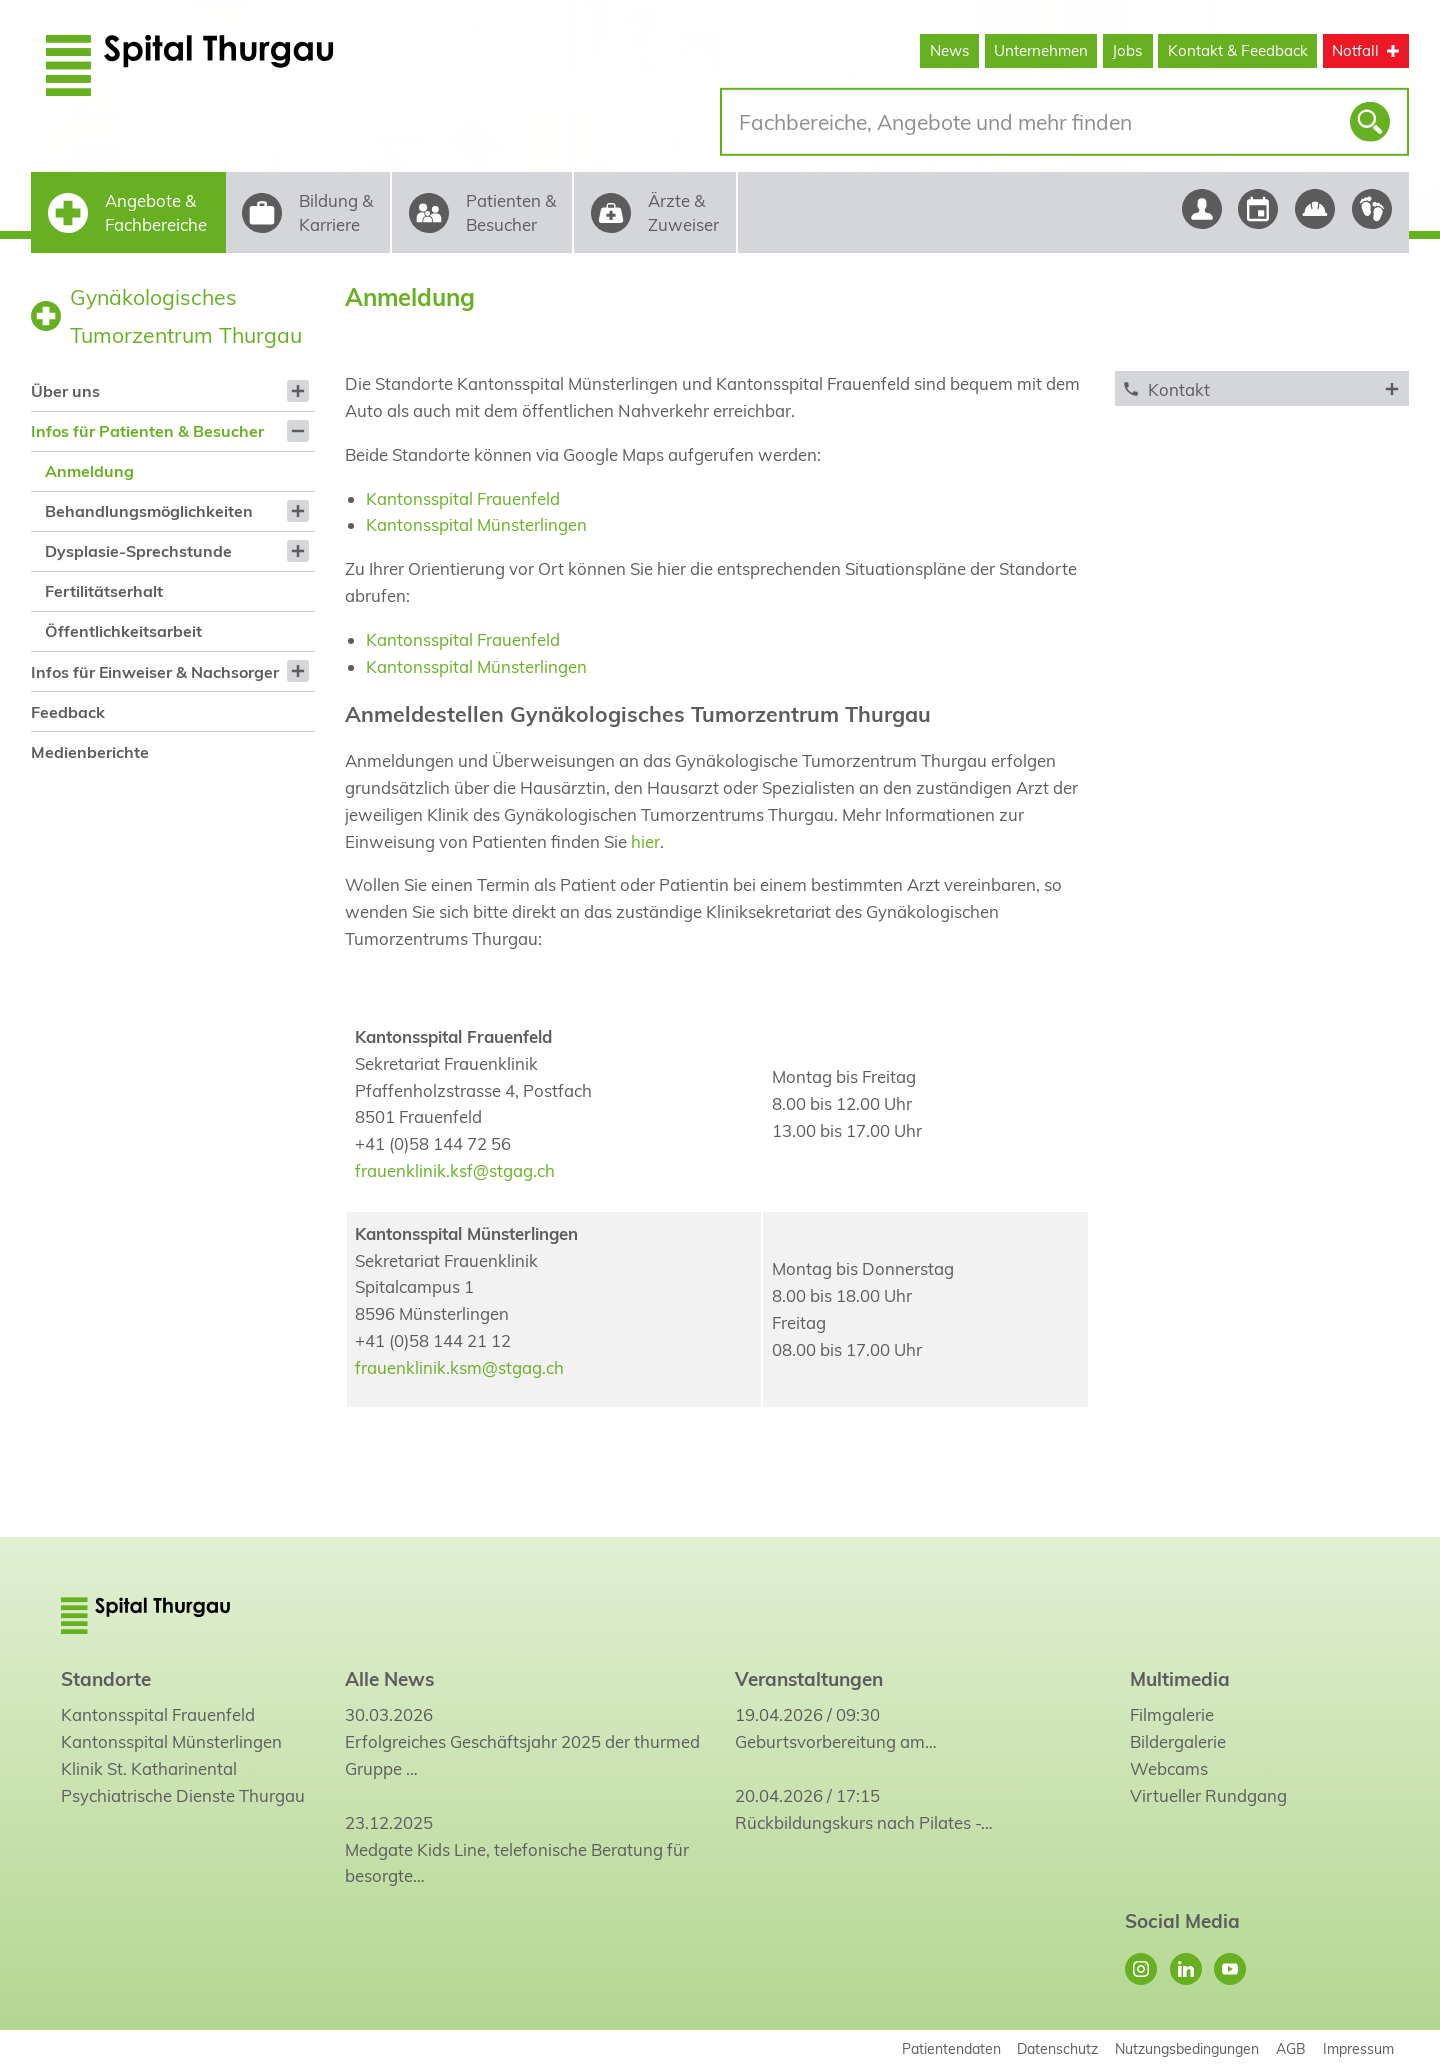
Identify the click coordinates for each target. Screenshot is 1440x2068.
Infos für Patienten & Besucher (147, 431)
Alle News (389, 1679)
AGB (1291, 2048)
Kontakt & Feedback (1238, 50)
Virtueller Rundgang (1208, 1795)
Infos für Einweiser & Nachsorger (155, 672)
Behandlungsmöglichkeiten (149, 511)
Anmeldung (89, 471)
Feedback (68, 712)
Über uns (65, 391)
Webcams (1169, 1768)
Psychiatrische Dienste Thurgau (183, 1795)
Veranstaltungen (809, 1679)
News (950, 50)
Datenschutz (1057, 2048)
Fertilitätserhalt (104, 591)
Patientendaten (951, 2048)
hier (645, 841)
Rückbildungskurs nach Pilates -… (864, 1822)
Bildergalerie (1178, 1741)
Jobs (1127, 50)
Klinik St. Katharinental (149, 1768)
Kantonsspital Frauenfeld (463, 498)
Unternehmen (1041, 50)
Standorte (106, 1679)
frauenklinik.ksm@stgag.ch (459, 1367)
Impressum (1358, 2048)
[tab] (1261, 388)
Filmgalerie (1172, 1714)
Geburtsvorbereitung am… (836, 1741)
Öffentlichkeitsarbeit (123, 631)
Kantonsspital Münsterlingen (476, 524)
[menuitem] (172, 390)
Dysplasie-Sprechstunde (138, 551)
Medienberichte (90, 752)
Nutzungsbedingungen (1187, 2048)
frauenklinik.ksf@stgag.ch (455, 1170)
